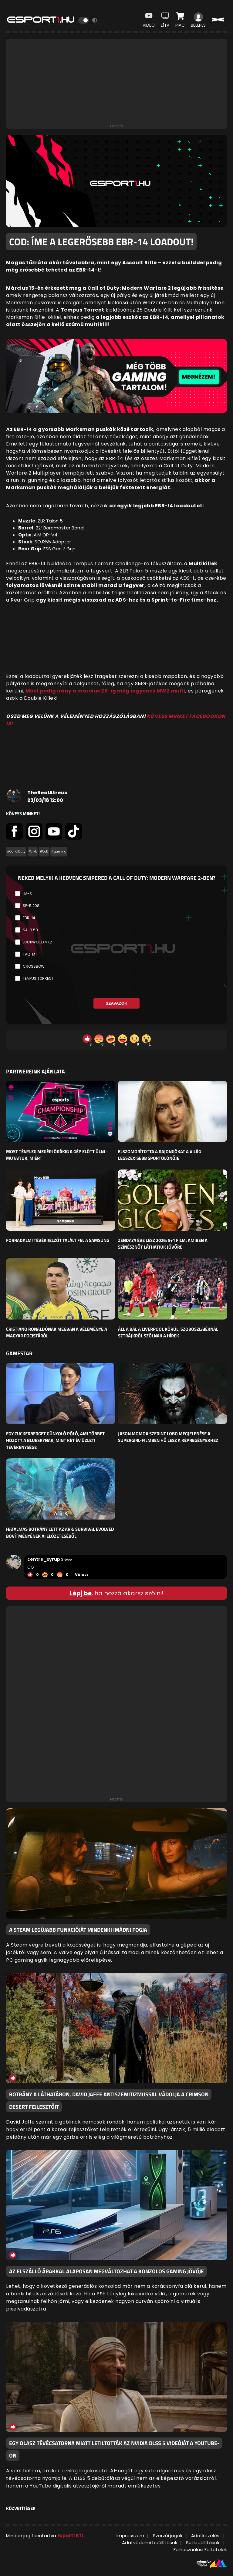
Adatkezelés (205, 2535)
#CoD (44, 851)
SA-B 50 (30, 930)
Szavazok (116, 1003)
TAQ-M (29, 954)
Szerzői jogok (167, 2535)
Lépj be (80, 1593)
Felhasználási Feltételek (200, 2549)
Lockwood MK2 (37, 942)
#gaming (58, 851)
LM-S (27, 893)
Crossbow (34, 966)
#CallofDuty (16, 851)
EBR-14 (29, 917)
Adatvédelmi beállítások (149, 2542)
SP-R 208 (31, 905)
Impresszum (130, 2535)
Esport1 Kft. (71, 2535)
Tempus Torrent (38, 978)
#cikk (33, 851)
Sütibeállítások (202, 2542)
